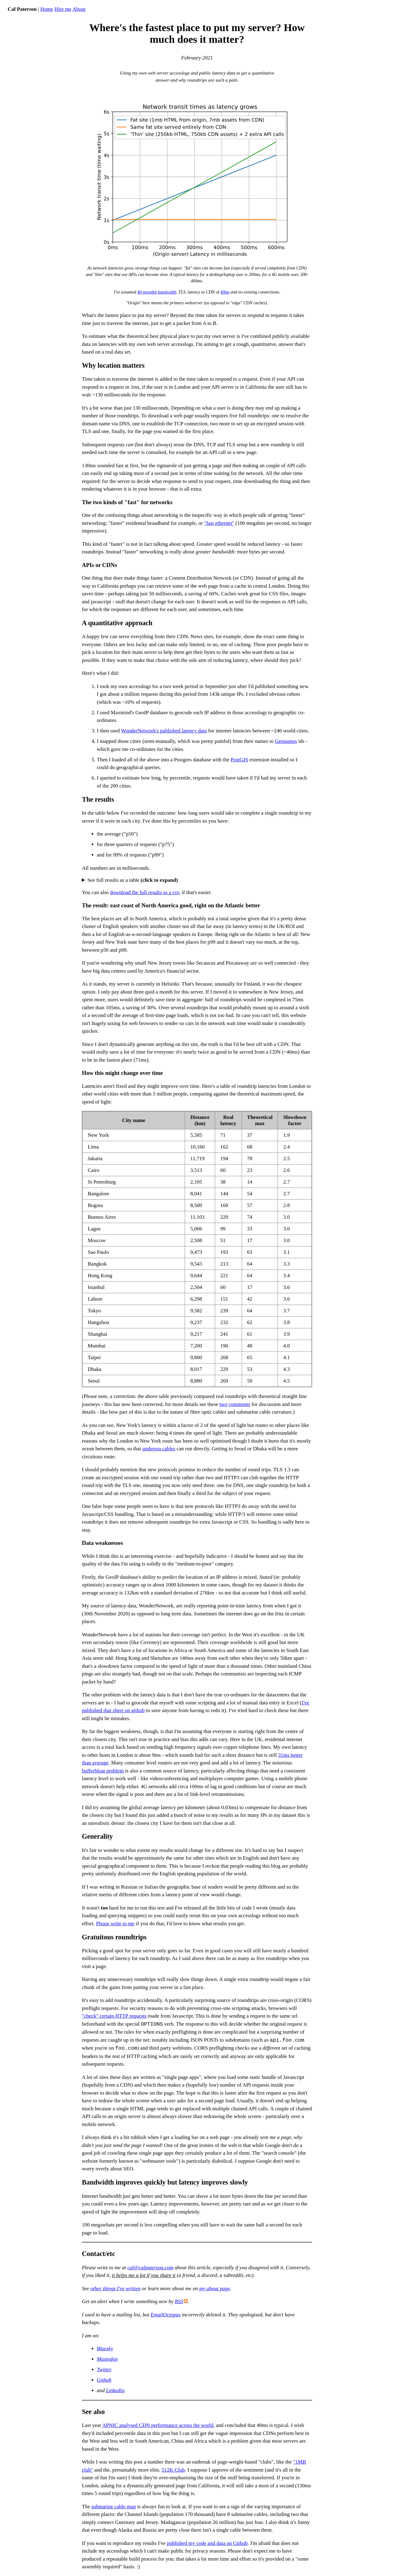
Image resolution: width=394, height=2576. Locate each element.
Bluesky (105, 2348)
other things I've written (115, 2288)
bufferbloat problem (103, 1771)
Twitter (104, 2369)
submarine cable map (113, 2506)
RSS (179, 2301)
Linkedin (115, 2390)
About (79, 9)
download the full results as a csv (144, 892)
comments (239, 1404)
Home (46, 9)
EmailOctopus (165, 2315)
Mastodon (107, 2359)
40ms (225, 292)
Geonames (286, 741)
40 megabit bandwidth (156, 292)
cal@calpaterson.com (150, 2267)
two (223, 1404)
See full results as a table (132, 880)
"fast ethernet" (219, 523)
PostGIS (239, 760)
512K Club (173, 2470)
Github (104, 2380)
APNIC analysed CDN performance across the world (157, 2425)
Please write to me (115, 1923)
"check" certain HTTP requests (114, 2016)
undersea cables (158, 1449)
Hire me (62, 9)
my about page (214, 2288)
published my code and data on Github (207, 2543)
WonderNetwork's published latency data (164, 731)
